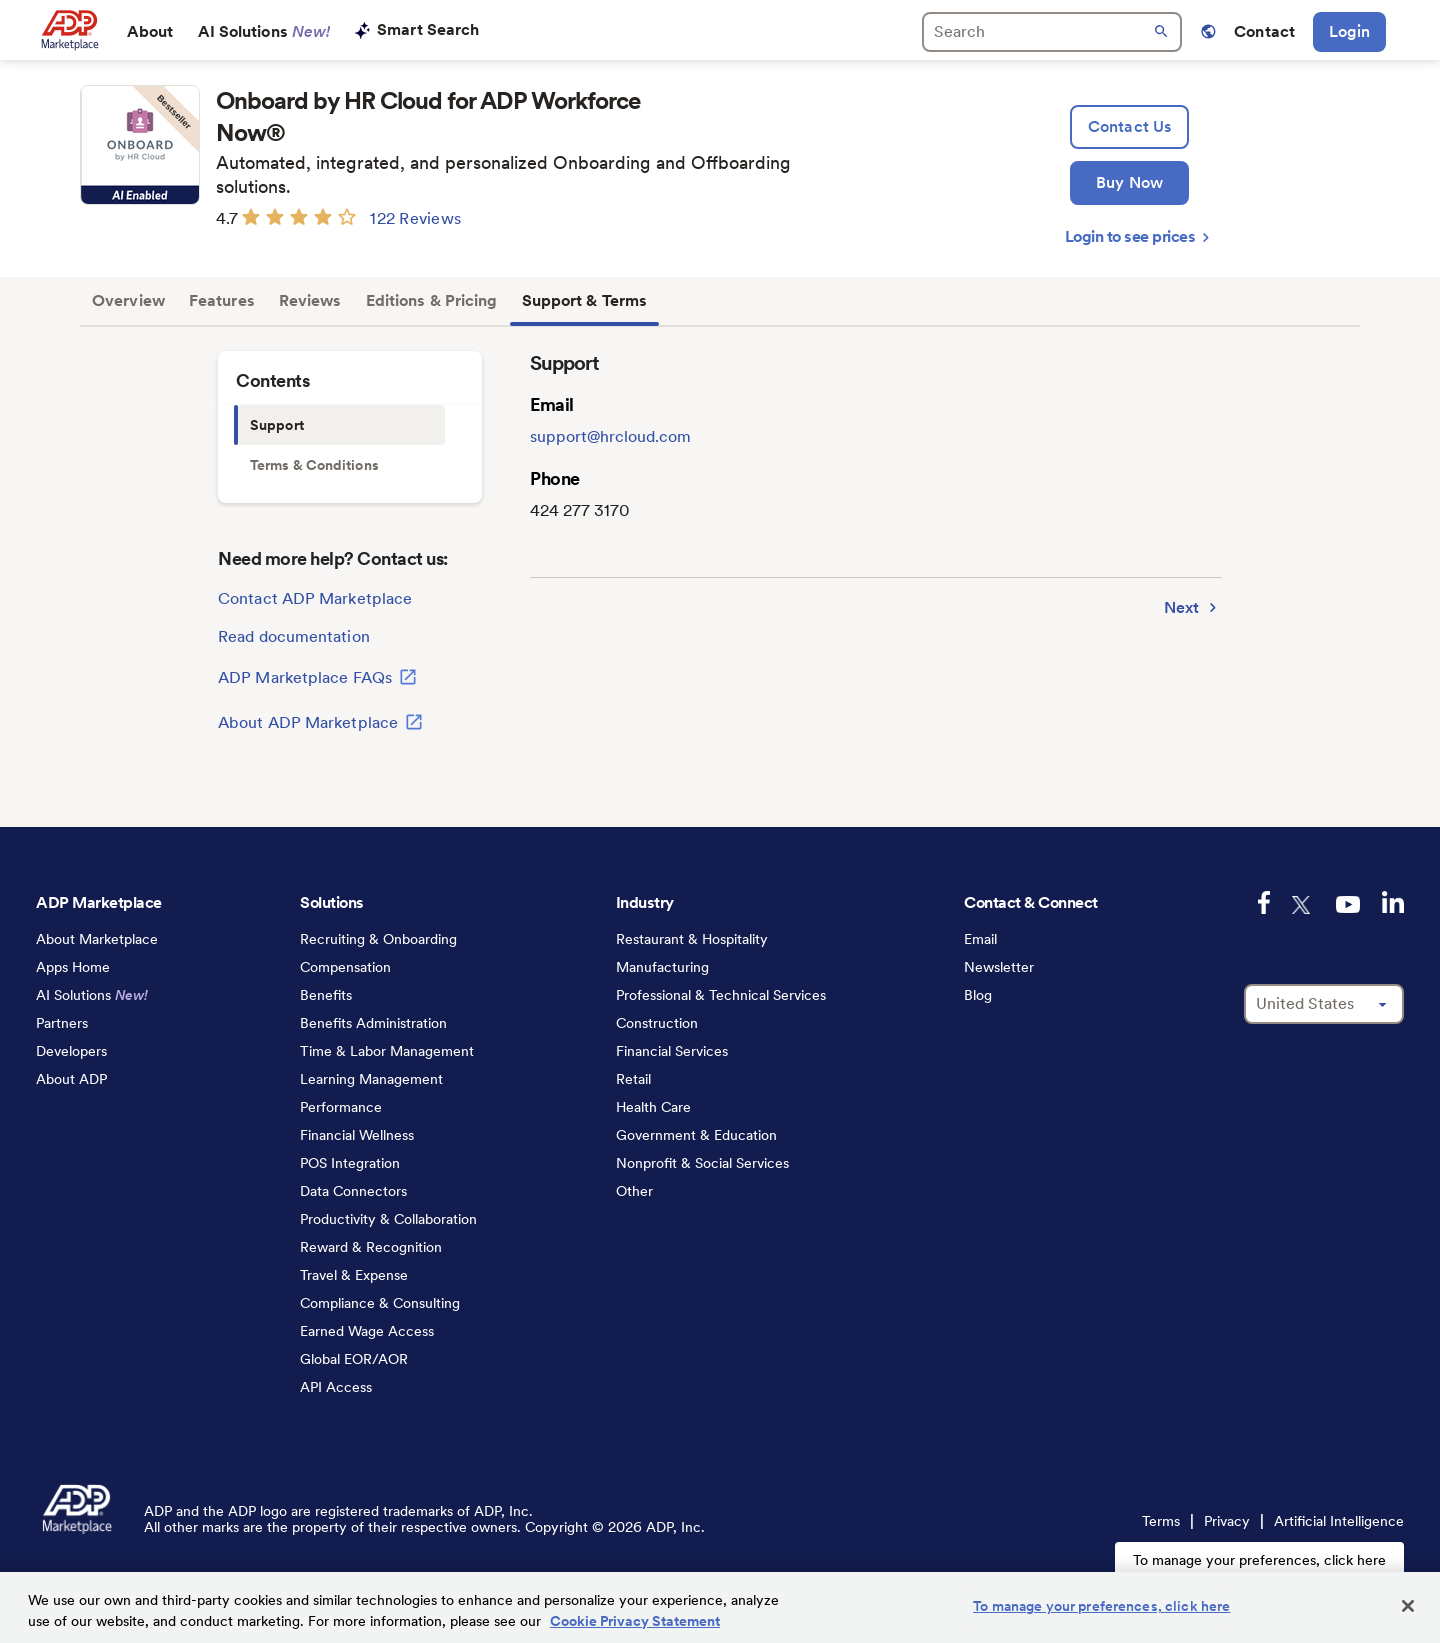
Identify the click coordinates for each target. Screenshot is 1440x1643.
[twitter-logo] (1303, 905)
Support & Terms (585, 300)
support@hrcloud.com (610, 436)
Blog (978, 995)
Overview (128, 300)
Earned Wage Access (367, 1331)
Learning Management (371, 1079)
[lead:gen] (1129, 127)
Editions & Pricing (432, 300)
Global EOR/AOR (354, 1359)
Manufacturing (662, 967)
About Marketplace (97, 939)
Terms (1161, 1521)
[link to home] (69, 30)
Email (980, 939)
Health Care (653, 1107)
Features (222, 300)
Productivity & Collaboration (388, 1219)
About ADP (71, 1079)
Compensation (345, 967)
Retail (633, 1079)
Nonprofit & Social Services (702, 1163)
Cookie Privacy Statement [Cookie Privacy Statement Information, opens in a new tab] (635, 1621)
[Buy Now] (1129, 183)
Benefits (326, 995)
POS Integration (350, 1163)
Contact (1264, 31)
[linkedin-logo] (1393, 902)
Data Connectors (353, 1191)
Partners (62, 1023)
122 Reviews (415, 218)
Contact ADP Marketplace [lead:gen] (315, 598)
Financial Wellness (357, 1135)
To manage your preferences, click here (1259, 1560)
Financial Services (672, 1051)
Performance (341, 1107)
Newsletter (999, 967)
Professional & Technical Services (721, 995)
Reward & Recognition (371, 1247)
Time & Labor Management (387, 1051)
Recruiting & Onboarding (378, 939)
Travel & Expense (354, 1275)
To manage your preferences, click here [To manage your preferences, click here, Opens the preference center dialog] (1101, 1606)
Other (634, 1191)
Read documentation (294, 636)
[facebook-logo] (1264, 902)
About (150, 31)
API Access (336, 1387)
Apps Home (73, 967)
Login (1349, 31)
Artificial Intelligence (1339, 1521)
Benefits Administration (373, 1023)
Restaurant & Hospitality (692, 939)
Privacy (1227, 1521)
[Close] (1408, 1606)
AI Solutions (264, 31)
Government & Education (696, 1135)
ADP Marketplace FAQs (317, 677)
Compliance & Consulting (380, 1303)
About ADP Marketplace (320, 722)
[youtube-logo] (1348, 904)
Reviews (310, 300)
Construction (657, 1023)
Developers (71, 1051)
